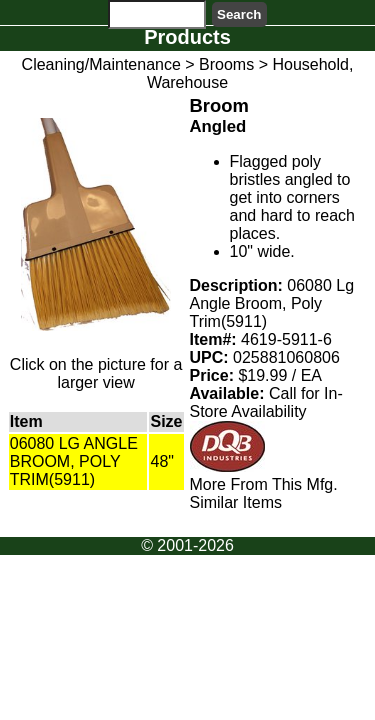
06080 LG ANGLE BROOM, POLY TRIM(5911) (74, 461)
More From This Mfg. (264, 484)
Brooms (226, 64)
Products (187, 37)
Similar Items (236, 502)
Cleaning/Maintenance (101, 64)
